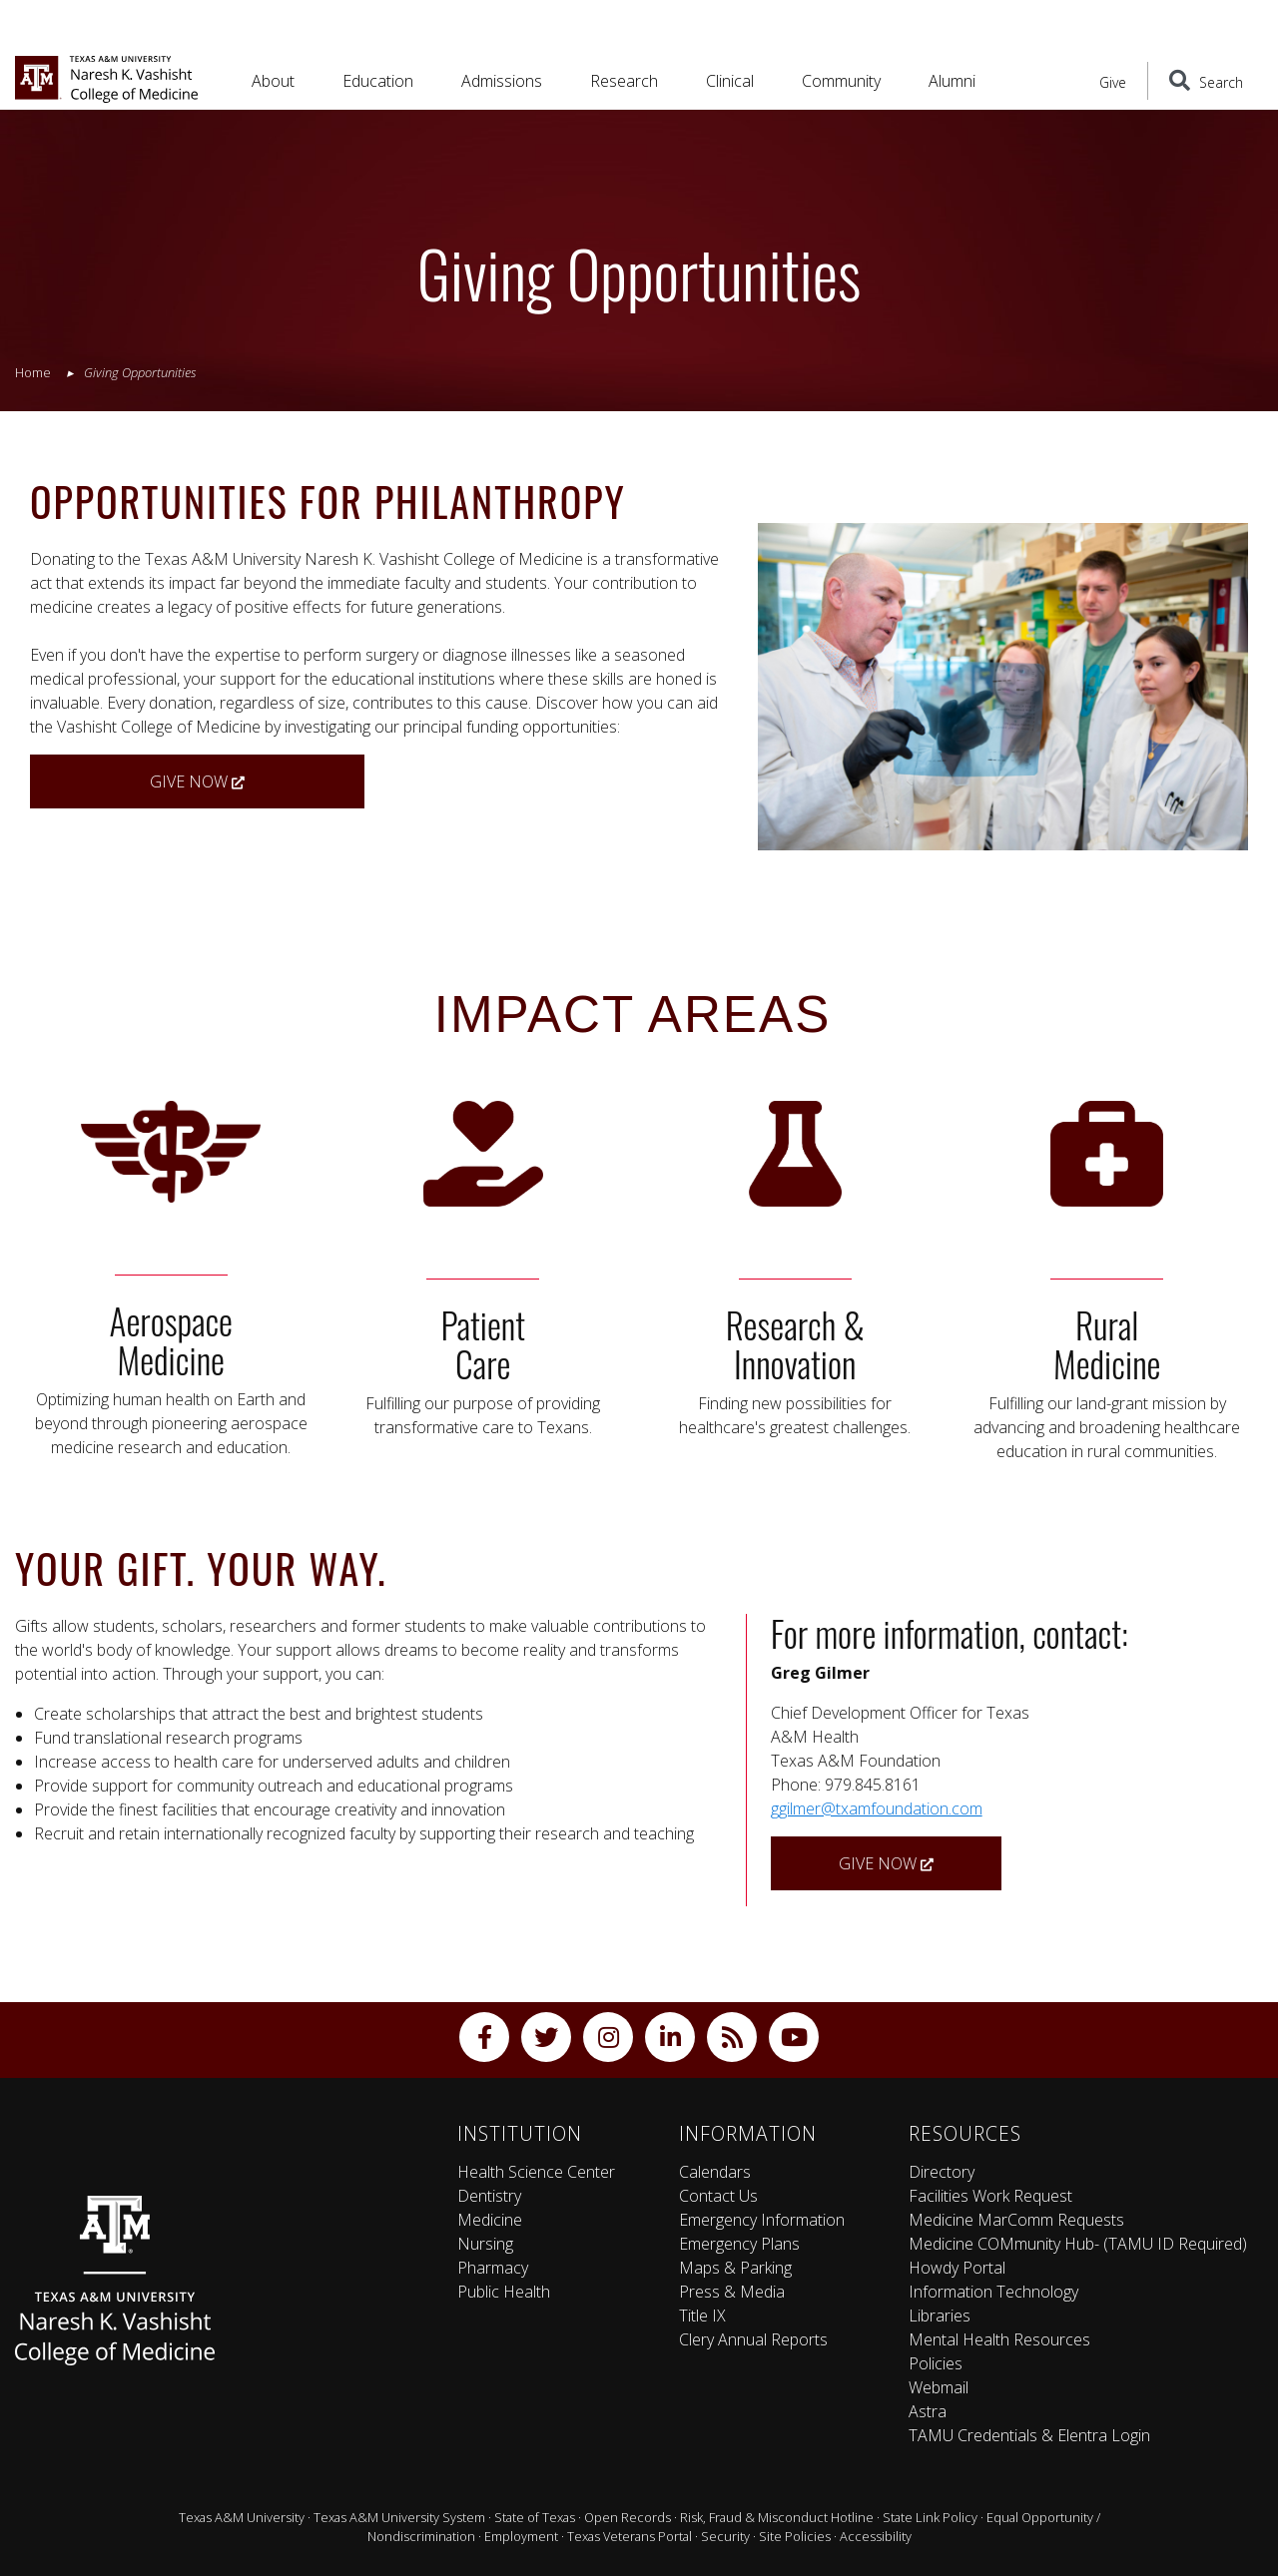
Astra (928, 2411)
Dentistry (489, 2196)
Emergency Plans (739, 2244)
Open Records (627, 2517)
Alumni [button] (952, 81)
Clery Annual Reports (753, 2339)
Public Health (503, 2292)
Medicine (489, 2220)
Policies (935, 2363)
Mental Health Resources (999, 2339)
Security (725, 2536)
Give (1112, 82)
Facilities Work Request (990, 2196)
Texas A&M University (242, 2517)
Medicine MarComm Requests (1016, 2220)
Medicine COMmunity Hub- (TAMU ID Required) (1078, 2244)
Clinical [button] (730, 81)
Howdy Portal (957, 2268)
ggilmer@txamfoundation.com (876, 1808)
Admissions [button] (501, 81)
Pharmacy (492, 2268)
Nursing (485, 2244)
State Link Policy (930, 2517)
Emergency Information (762, 2220)
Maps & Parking (735, 2268)
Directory (941, 2172)
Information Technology (993, 2292)
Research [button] (624, 81)
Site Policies (795, 2536)
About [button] (273, 81)
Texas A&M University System (399, 2517)
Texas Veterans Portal (629, 2536)
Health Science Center (536, 2172)
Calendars (715, 2172)
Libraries (939, 2315)
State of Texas (534, 2517)
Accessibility (876, 2536)
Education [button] (377, 81)
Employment (521, 2536)
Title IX (702, 2315)
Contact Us (718, 2196)
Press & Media (732, 2292)
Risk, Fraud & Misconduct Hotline (777, 2517)
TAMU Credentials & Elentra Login (1029, 2435)
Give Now (197, 781)
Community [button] (841, 81)
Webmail (938, 2387)
